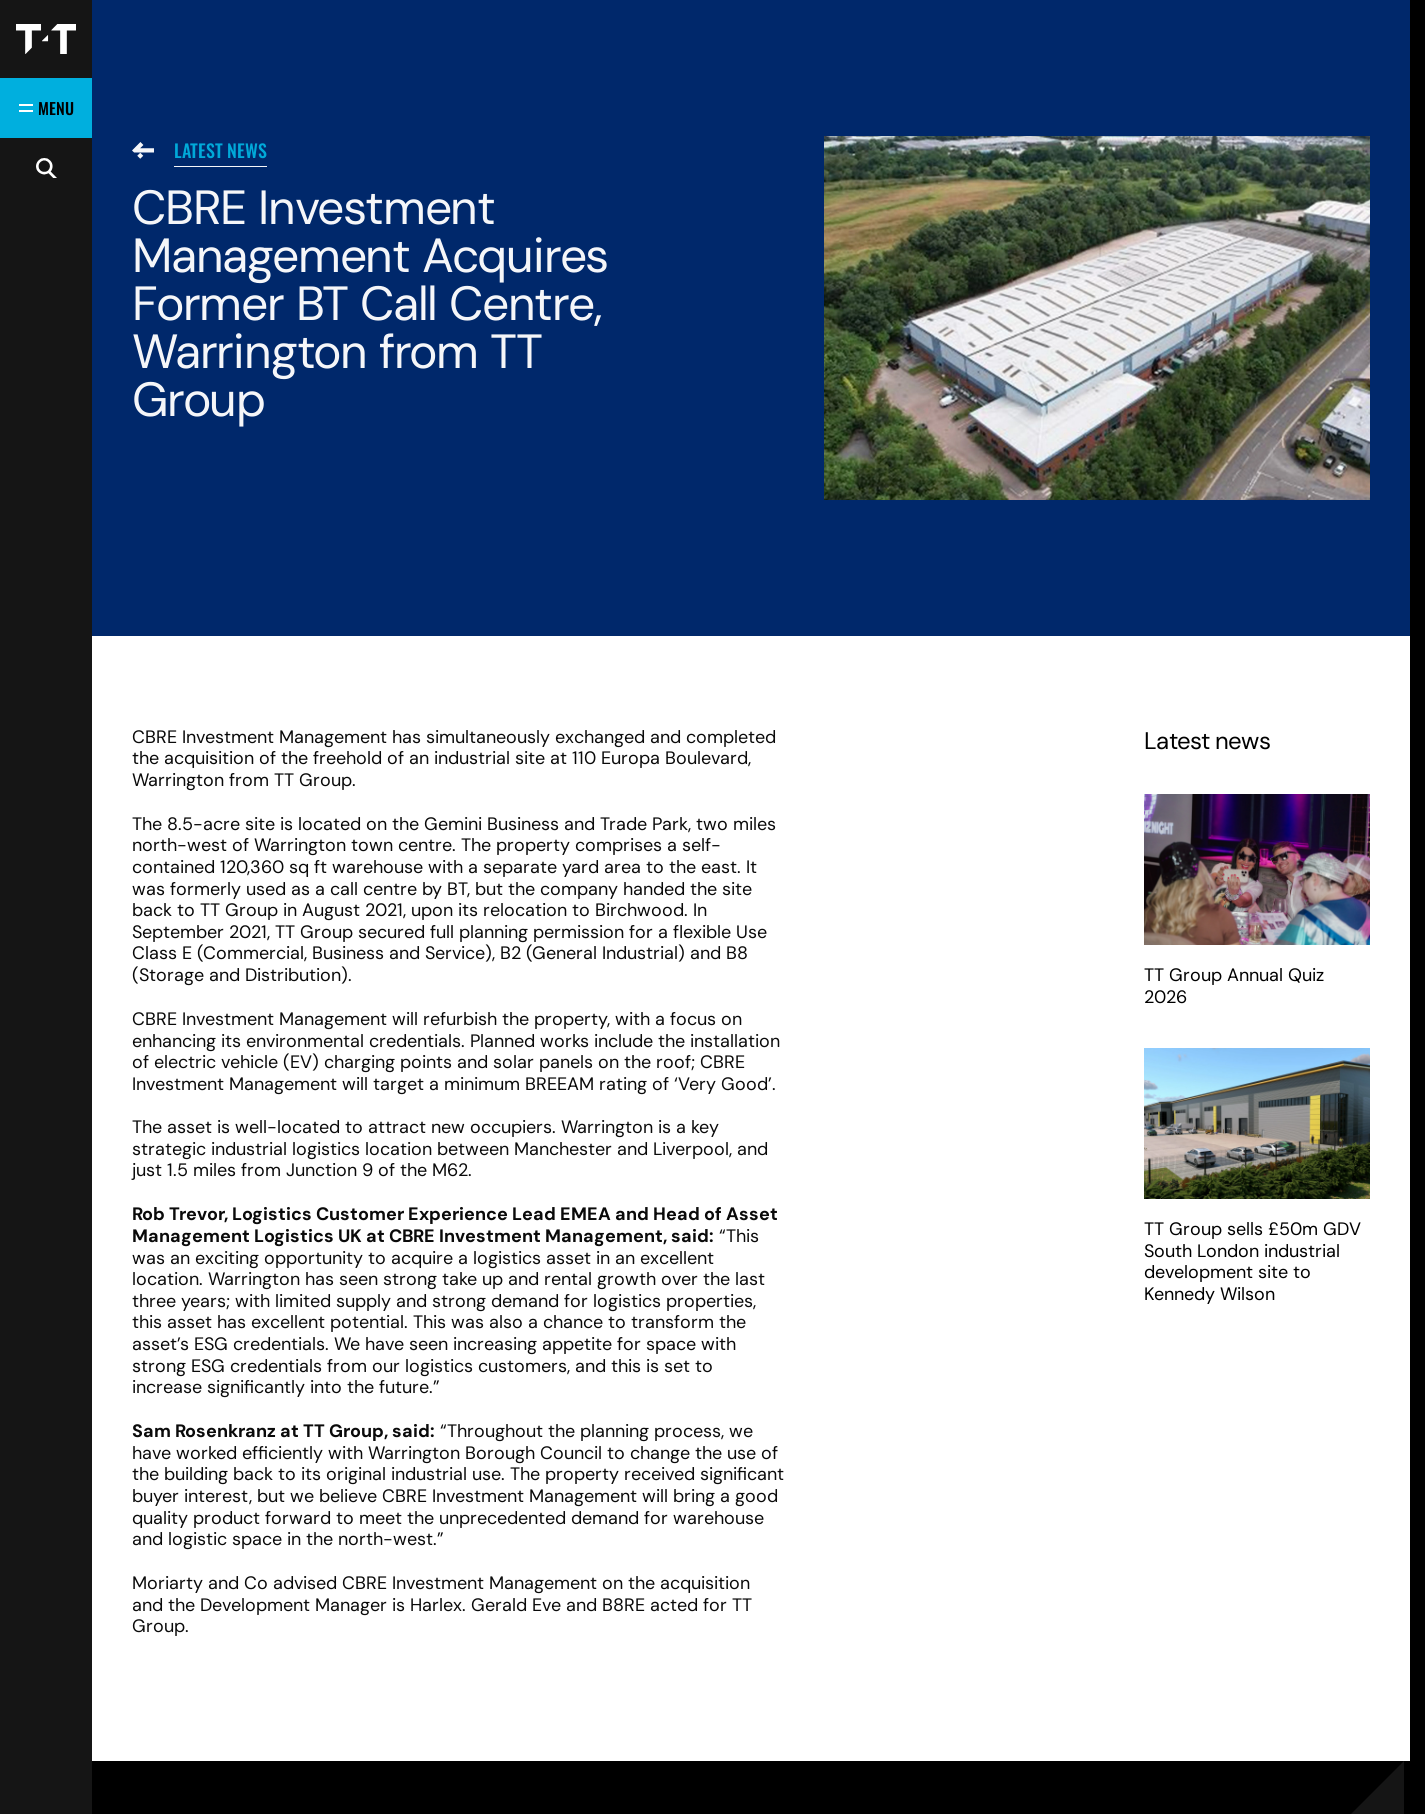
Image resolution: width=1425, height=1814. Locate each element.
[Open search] (46, 168)
